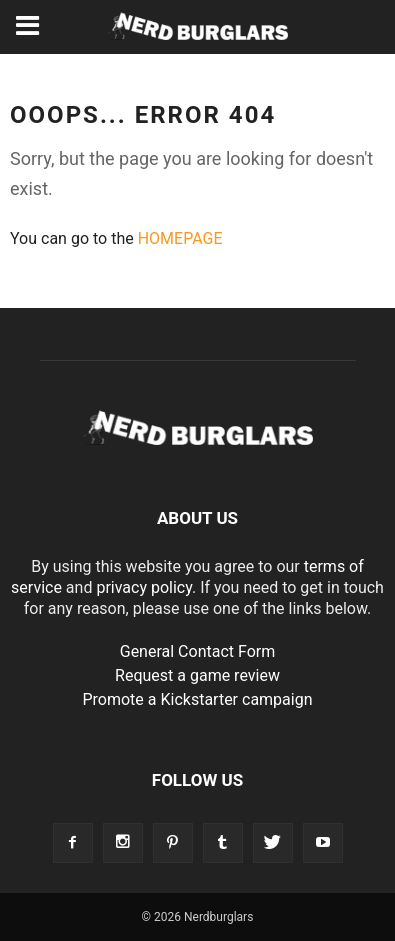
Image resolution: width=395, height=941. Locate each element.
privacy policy (144, 587)
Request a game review (197, 675)
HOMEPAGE (180, 238)
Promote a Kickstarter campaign (197, 699)
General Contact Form (198, 651)
